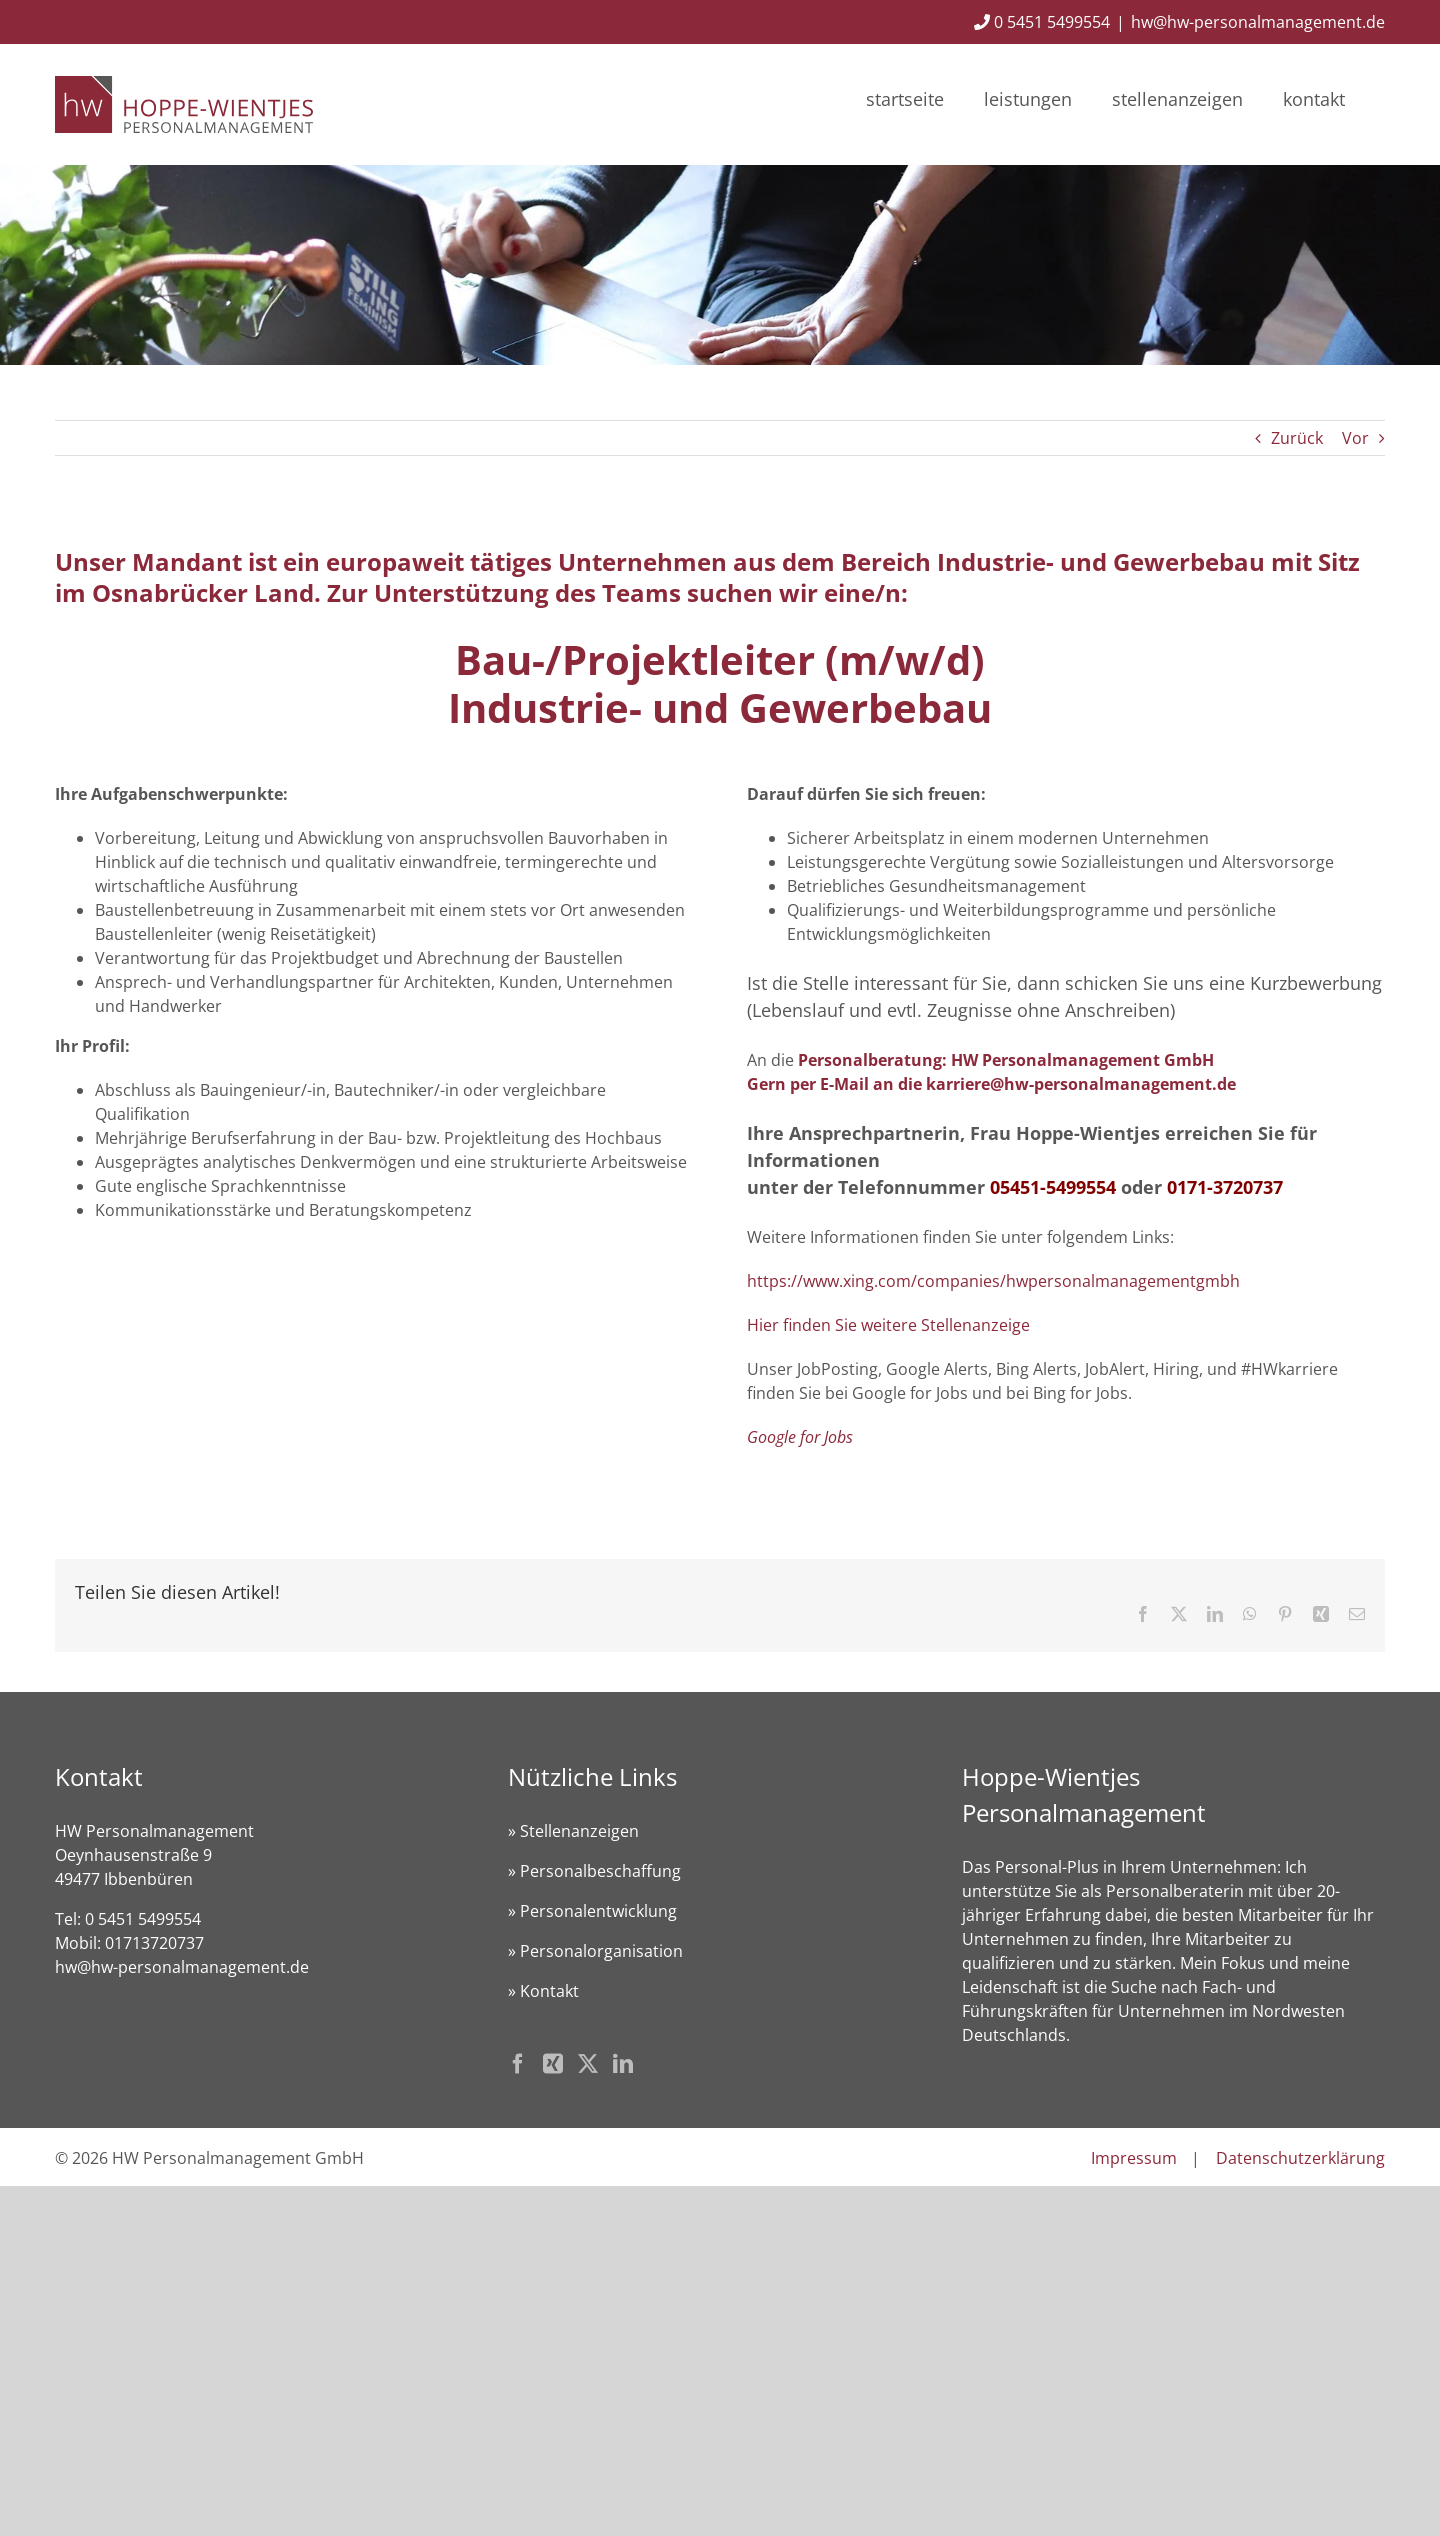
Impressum (1134, 2158)
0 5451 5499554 (1042, 22)
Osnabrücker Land (203, 592)
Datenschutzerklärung (1300, 2158)
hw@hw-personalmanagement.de (1258, 22)
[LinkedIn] (623, 2064)
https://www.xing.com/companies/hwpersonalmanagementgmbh (993, 1281)
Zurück (1297, 438)
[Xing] (553, 2064)
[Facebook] (518, 2064)
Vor (1355, 438)
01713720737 (154, 1943)
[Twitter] (588, 2064)
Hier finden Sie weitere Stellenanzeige (888, 1325)
